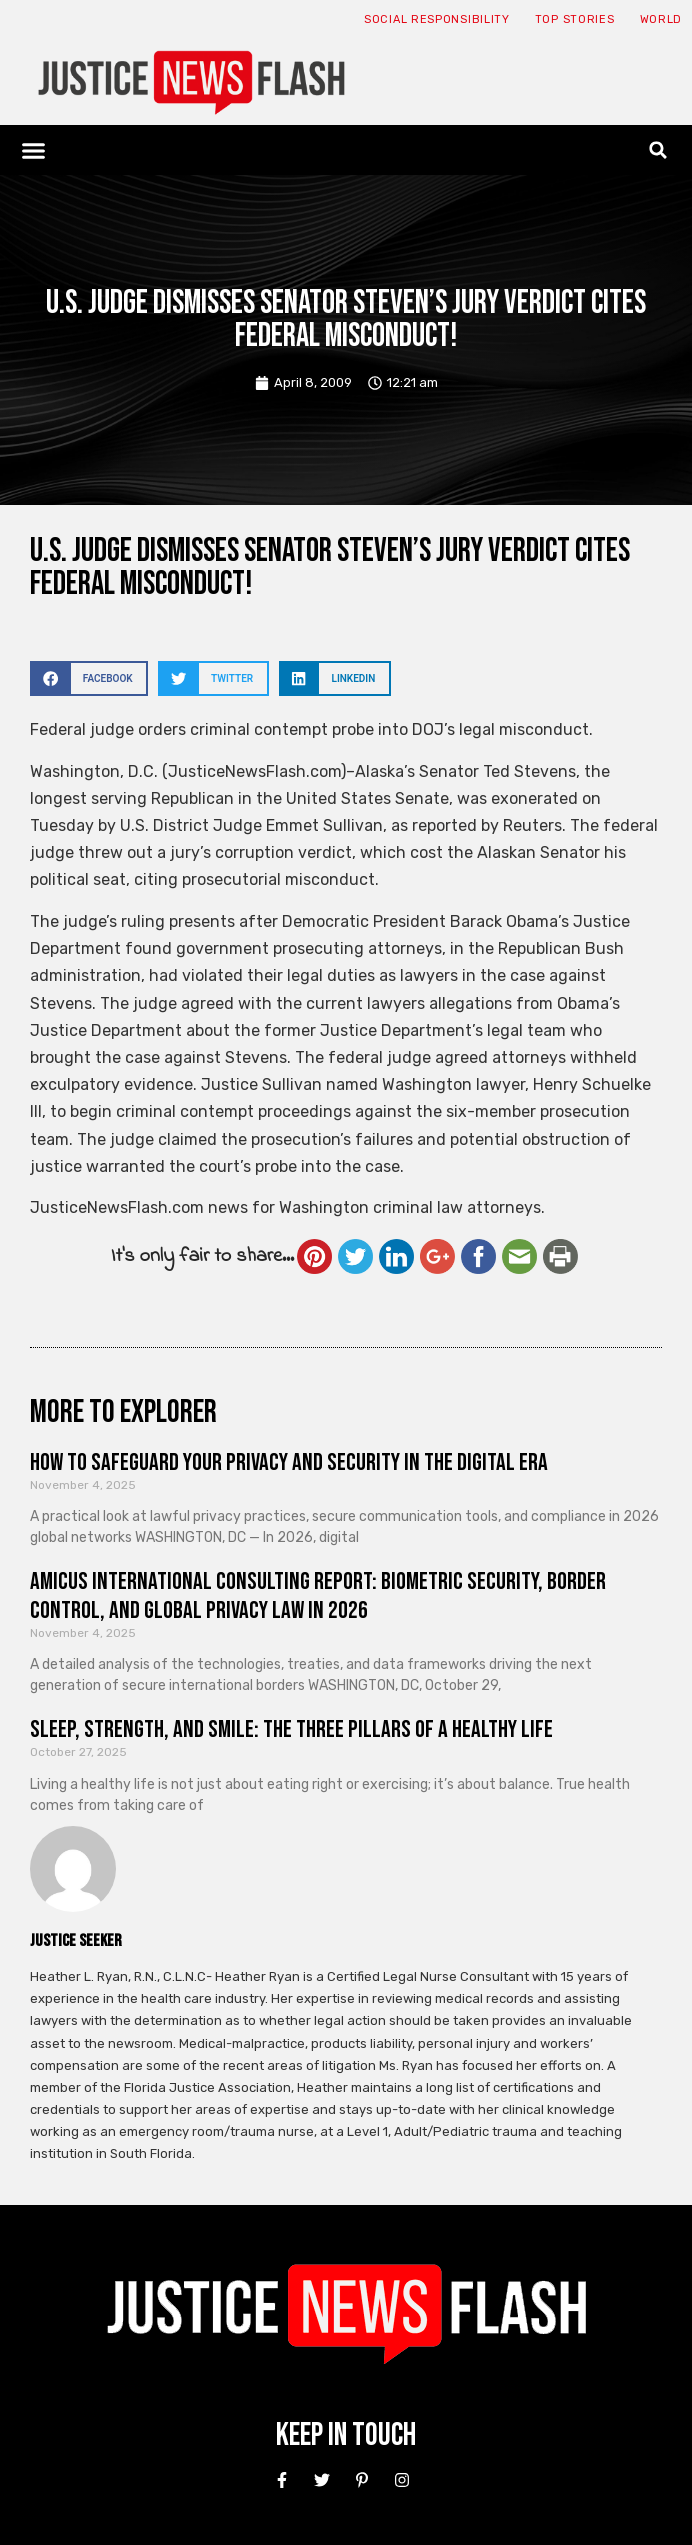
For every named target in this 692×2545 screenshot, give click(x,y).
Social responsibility (437, 19)
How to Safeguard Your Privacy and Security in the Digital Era (289, 1462)
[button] (34, 150)
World (661, 19)
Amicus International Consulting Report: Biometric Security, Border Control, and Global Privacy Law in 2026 (318, 1596)
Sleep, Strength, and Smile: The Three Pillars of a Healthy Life (291, 1729)
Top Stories (575, 19)
